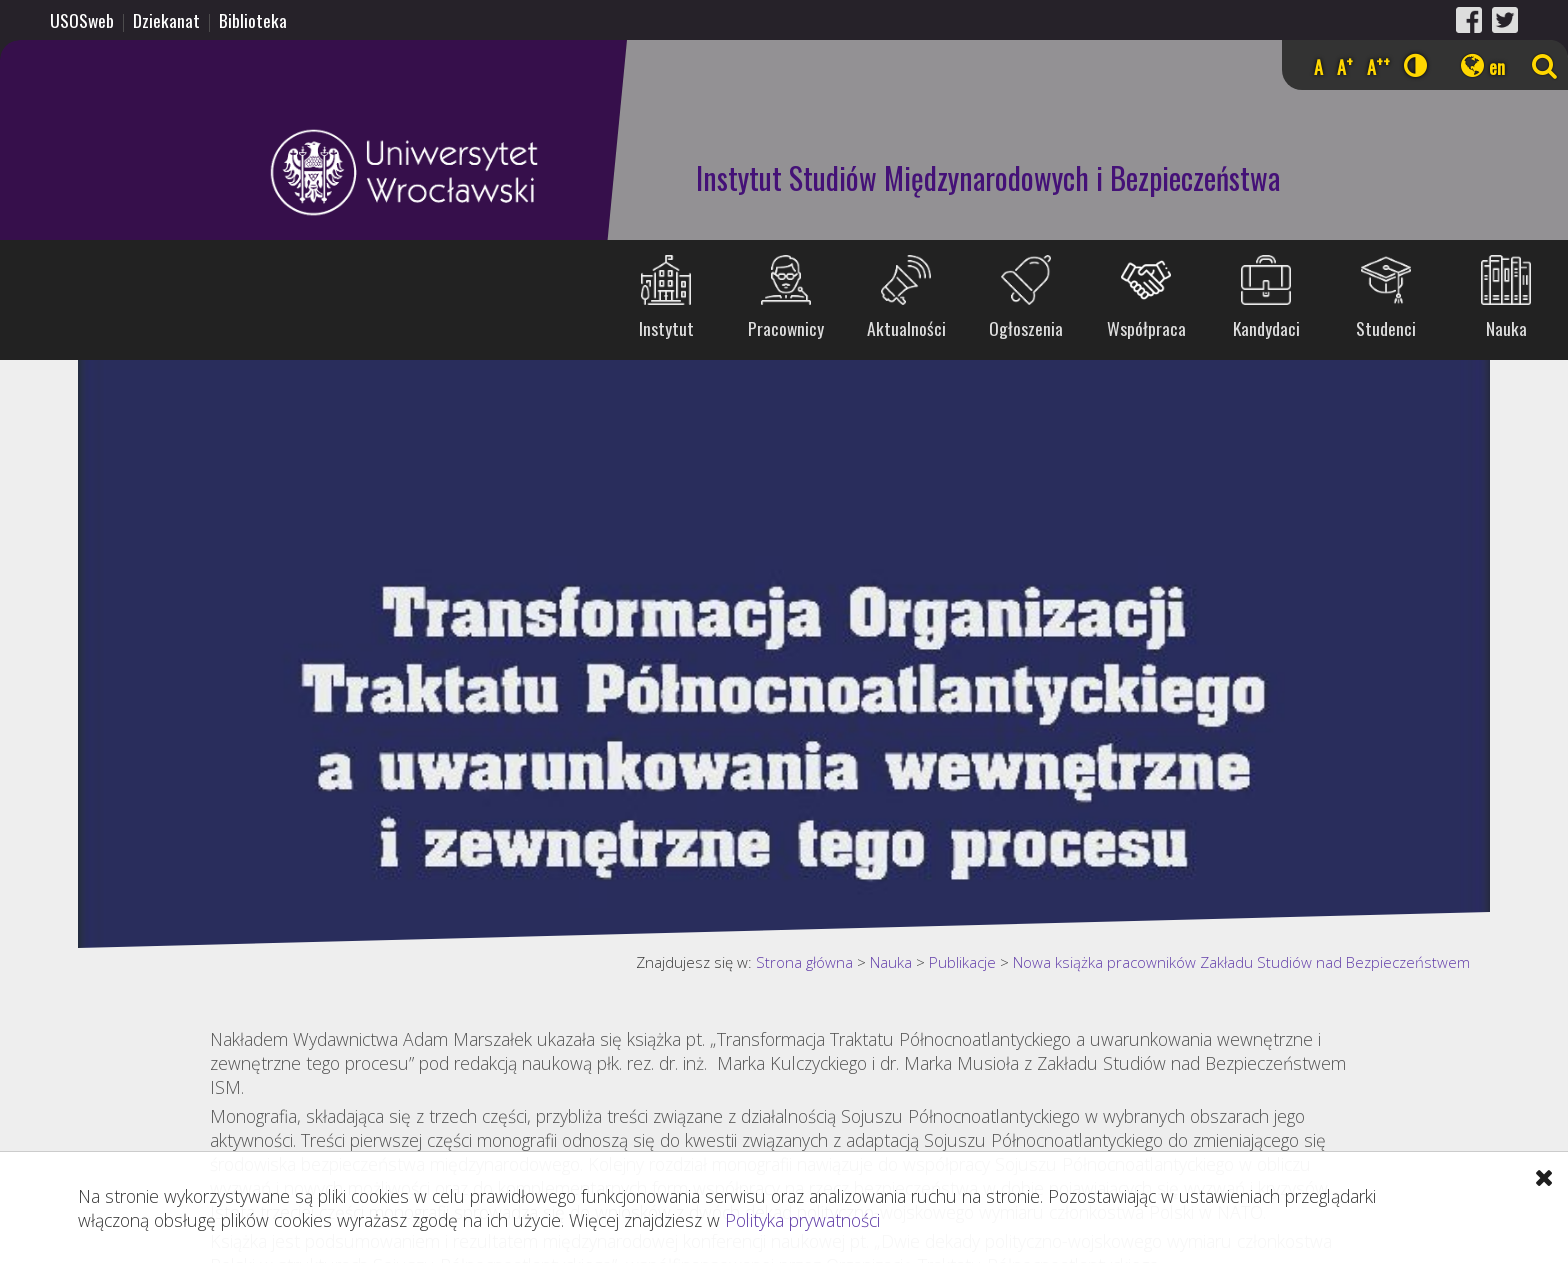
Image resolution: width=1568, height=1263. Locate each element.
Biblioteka (253, 20)
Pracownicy (786, 328)
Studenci (1386, 328)
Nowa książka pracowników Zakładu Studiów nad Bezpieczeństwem (1241, 962)
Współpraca (1146, 328)
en (1497, 67)
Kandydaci (1266, 328)
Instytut (666, 328)
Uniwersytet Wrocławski (274, 172)
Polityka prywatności (802, 1220)
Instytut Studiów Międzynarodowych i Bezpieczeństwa (988, 177)
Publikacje (962, 962)
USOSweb (82, 20)
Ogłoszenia (1026, 328)
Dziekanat (166, 20)
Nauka (1506, 328)
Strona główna (804, 962)
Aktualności (906, 328)
